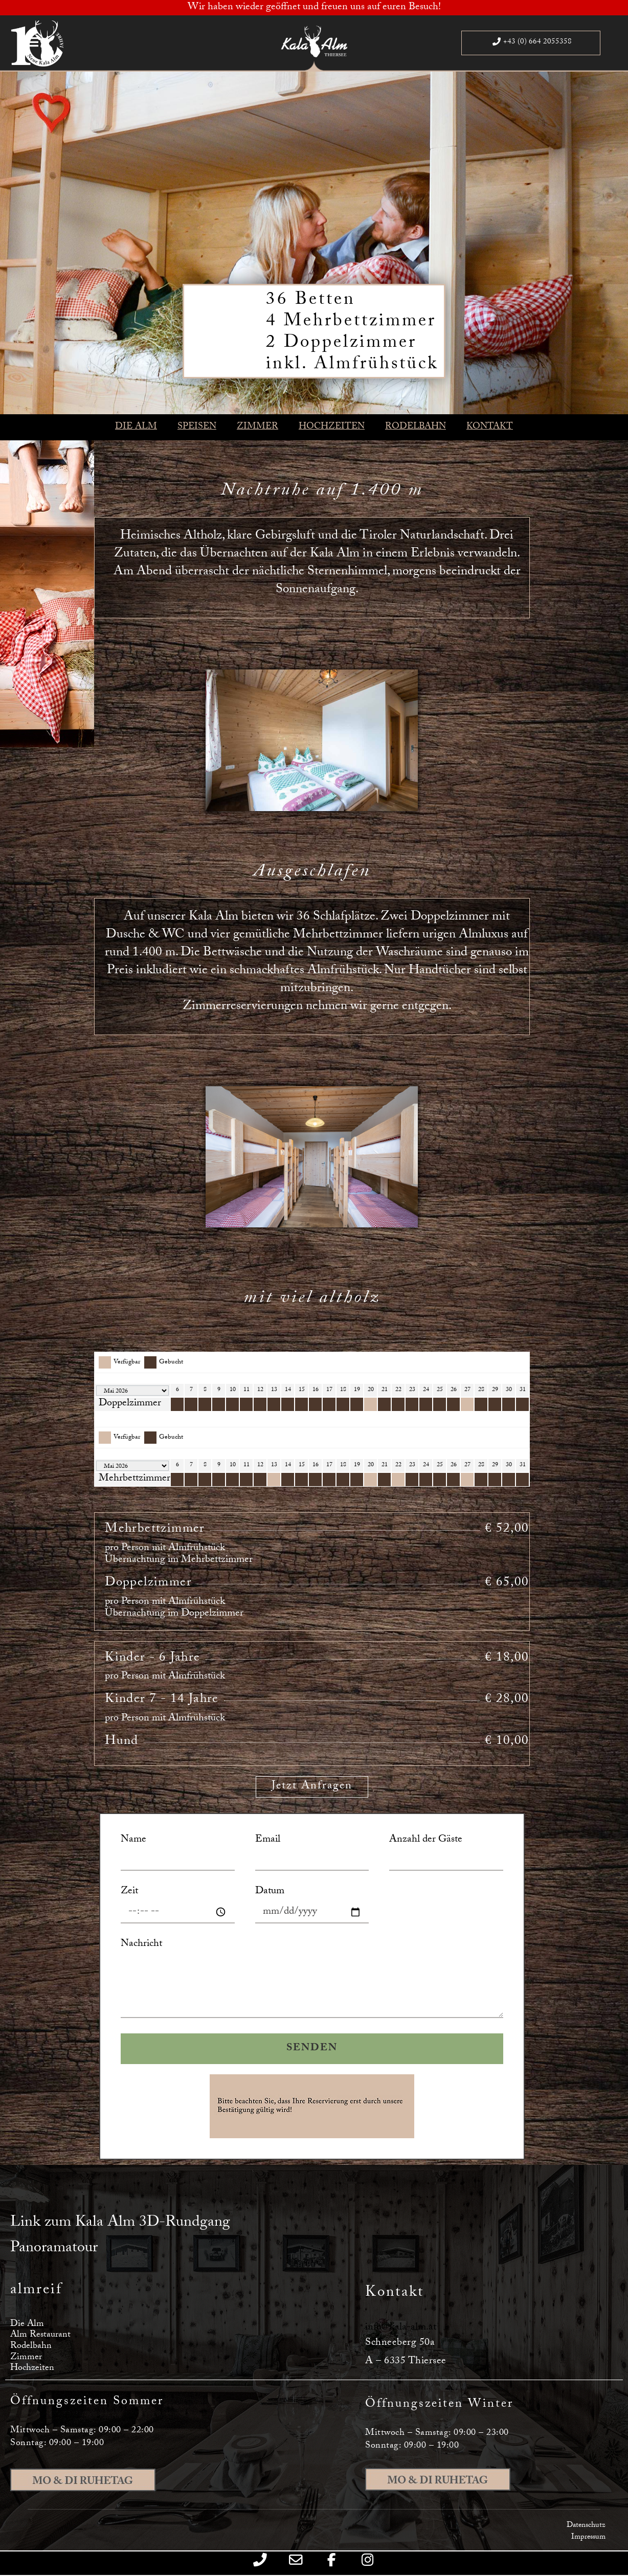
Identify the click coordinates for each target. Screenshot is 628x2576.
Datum (269, 1892)
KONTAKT (489, 427)
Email (267, 1840)
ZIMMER (257, 427)
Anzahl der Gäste (425, 1840)
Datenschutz (586, 2526)
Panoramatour (54, 2249)
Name (133, 1840)
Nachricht (141, 1945)
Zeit (129, 1892)
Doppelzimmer (130, 1404)
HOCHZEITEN (332, 427)
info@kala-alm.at (400, 2328)
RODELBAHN (415, 427)
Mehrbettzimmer (134, 1479)
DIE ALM (136, 427)
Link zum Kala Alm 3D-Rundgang (120, 2223)
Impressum (588, 2537)
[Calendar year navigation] (132, 1390)
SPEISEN (196, 427)
